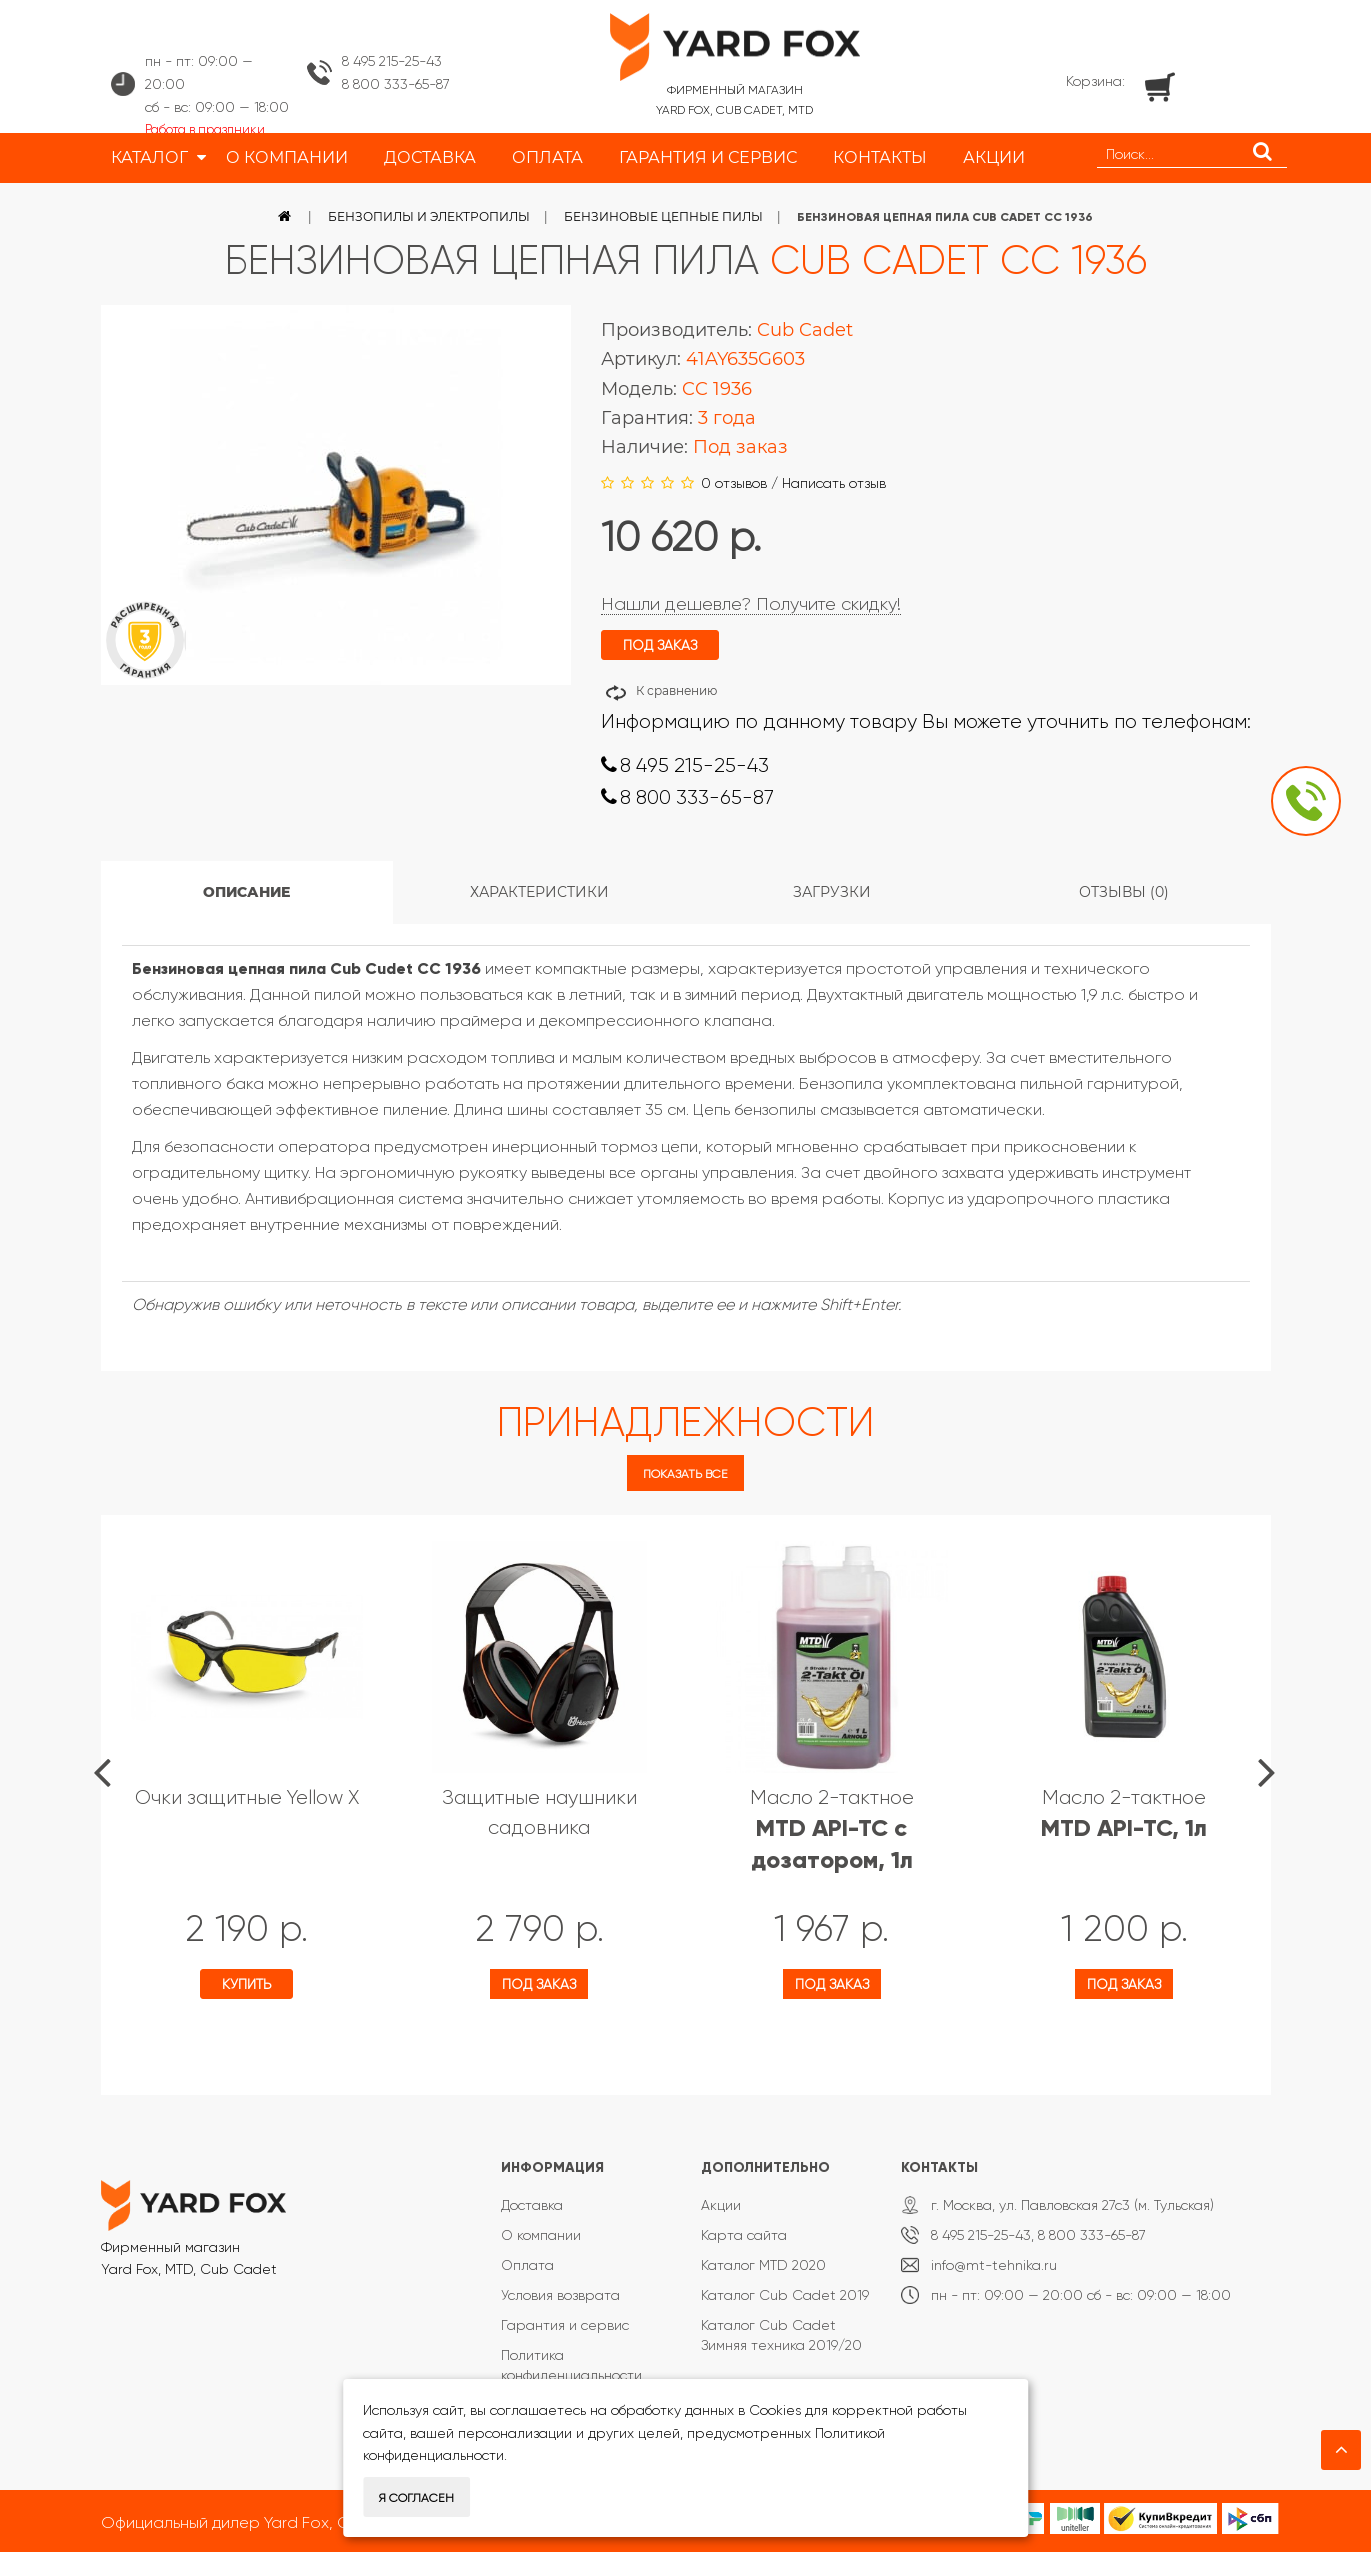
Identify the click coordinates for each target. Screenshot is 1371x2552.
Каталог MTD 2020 (763, 2265)
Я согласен (416, 2498)
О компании (541, 2235)
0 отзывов (734, 483)
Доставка (532, 2205)
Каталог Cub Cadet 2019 (785, 2295)
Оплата (527, 2265)
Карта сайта (744, 2235)
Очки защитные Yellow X (247, 1797)
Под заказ (539, 1984)
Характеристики (539, 892)
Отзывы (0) (1124, 892)
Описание (246, 892)
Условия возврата (560, 2295)
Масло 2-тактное (832, 1829)
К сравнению (676, 690)
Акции (721, 2205)
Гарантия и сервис (565, 2325)
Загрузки (832, 892)
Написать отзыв (834, 483)
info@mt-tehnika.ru (994, 2265)
